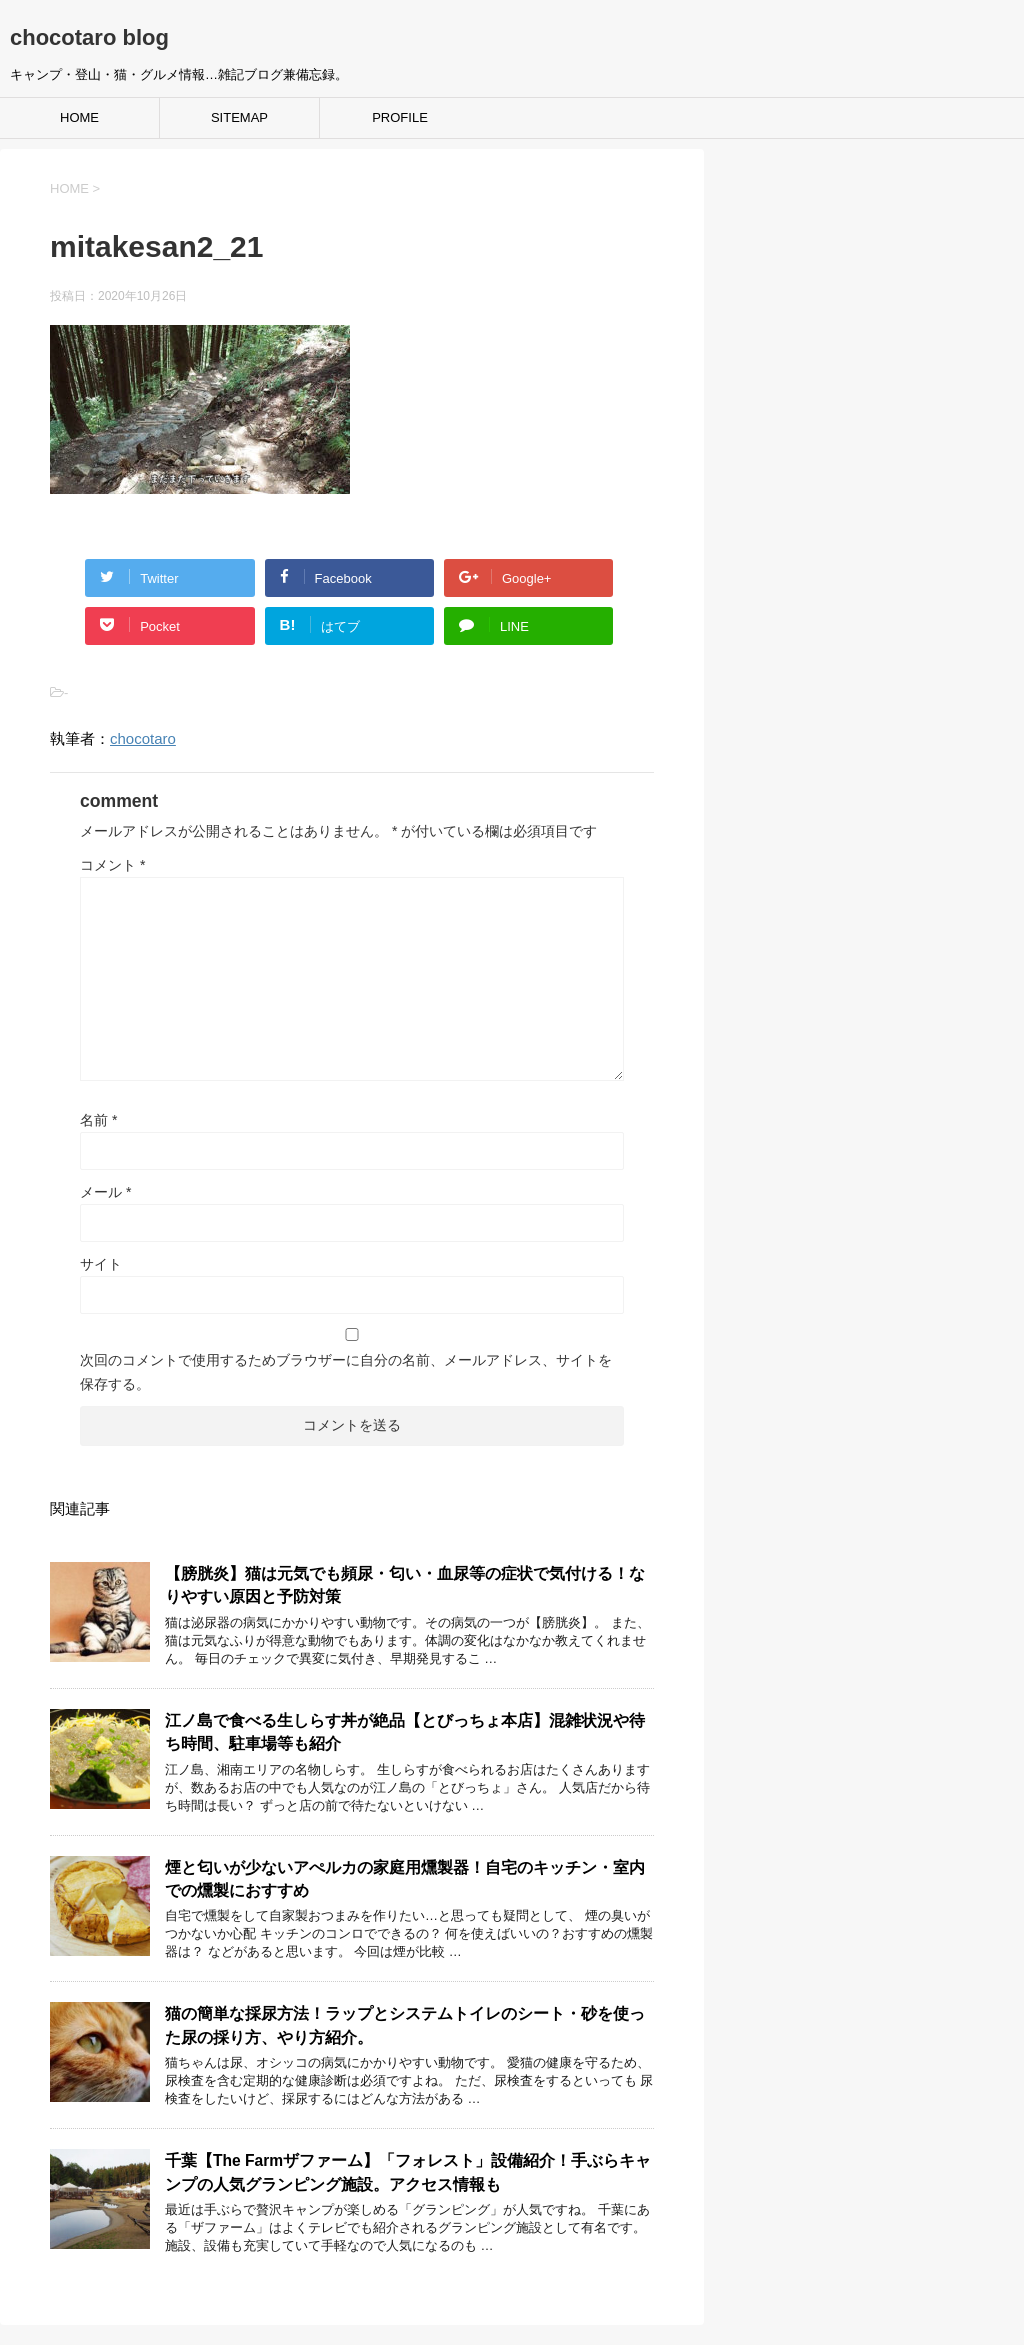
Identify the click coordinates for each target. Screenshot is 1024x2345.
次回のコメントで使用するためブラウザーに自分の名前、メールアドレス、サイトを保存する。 (346, 1372)
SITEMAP (239, 117)
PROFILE (400, 117)
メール (105, 1192)
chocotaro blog (89, 37)
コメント (112, 865)
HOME (79, 117)
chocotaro (143, 738)
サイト (101, 1264)
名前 (98, 1120)
